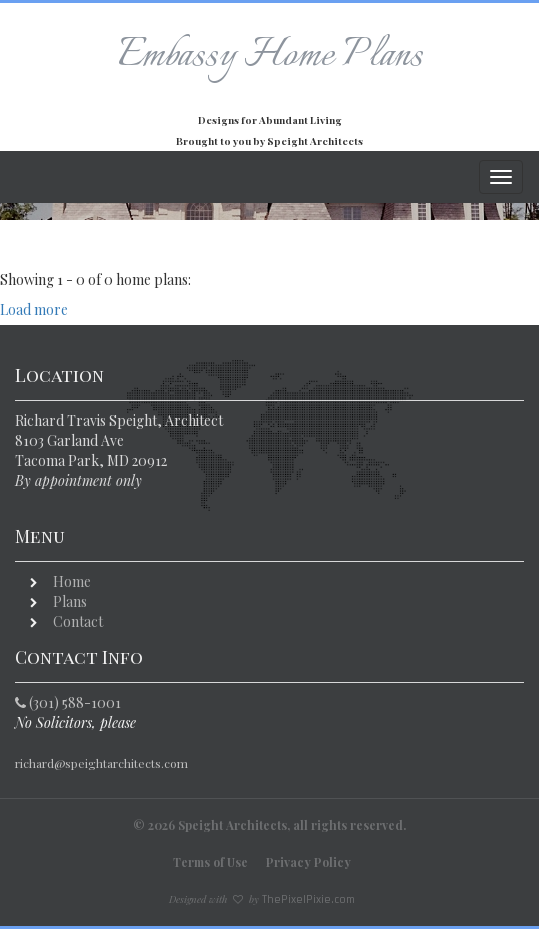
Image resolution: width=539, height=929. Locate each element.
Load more (34, 309)
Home (72, 581)
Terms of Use (210, 862)
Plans (70, 601)
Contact (78, 621)
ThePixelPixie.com (308, 899)
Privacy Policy (308, 862)
